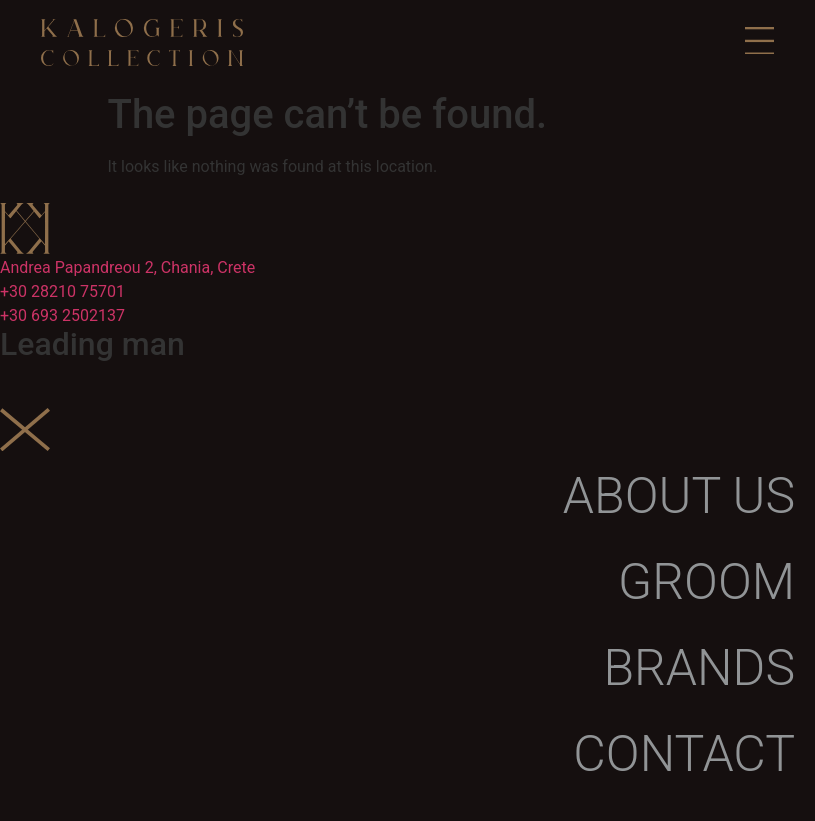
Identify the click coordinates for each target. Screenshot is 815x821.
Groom (706, 582)
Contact (684, 754)
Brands (699, 668)
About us (679, 496)
